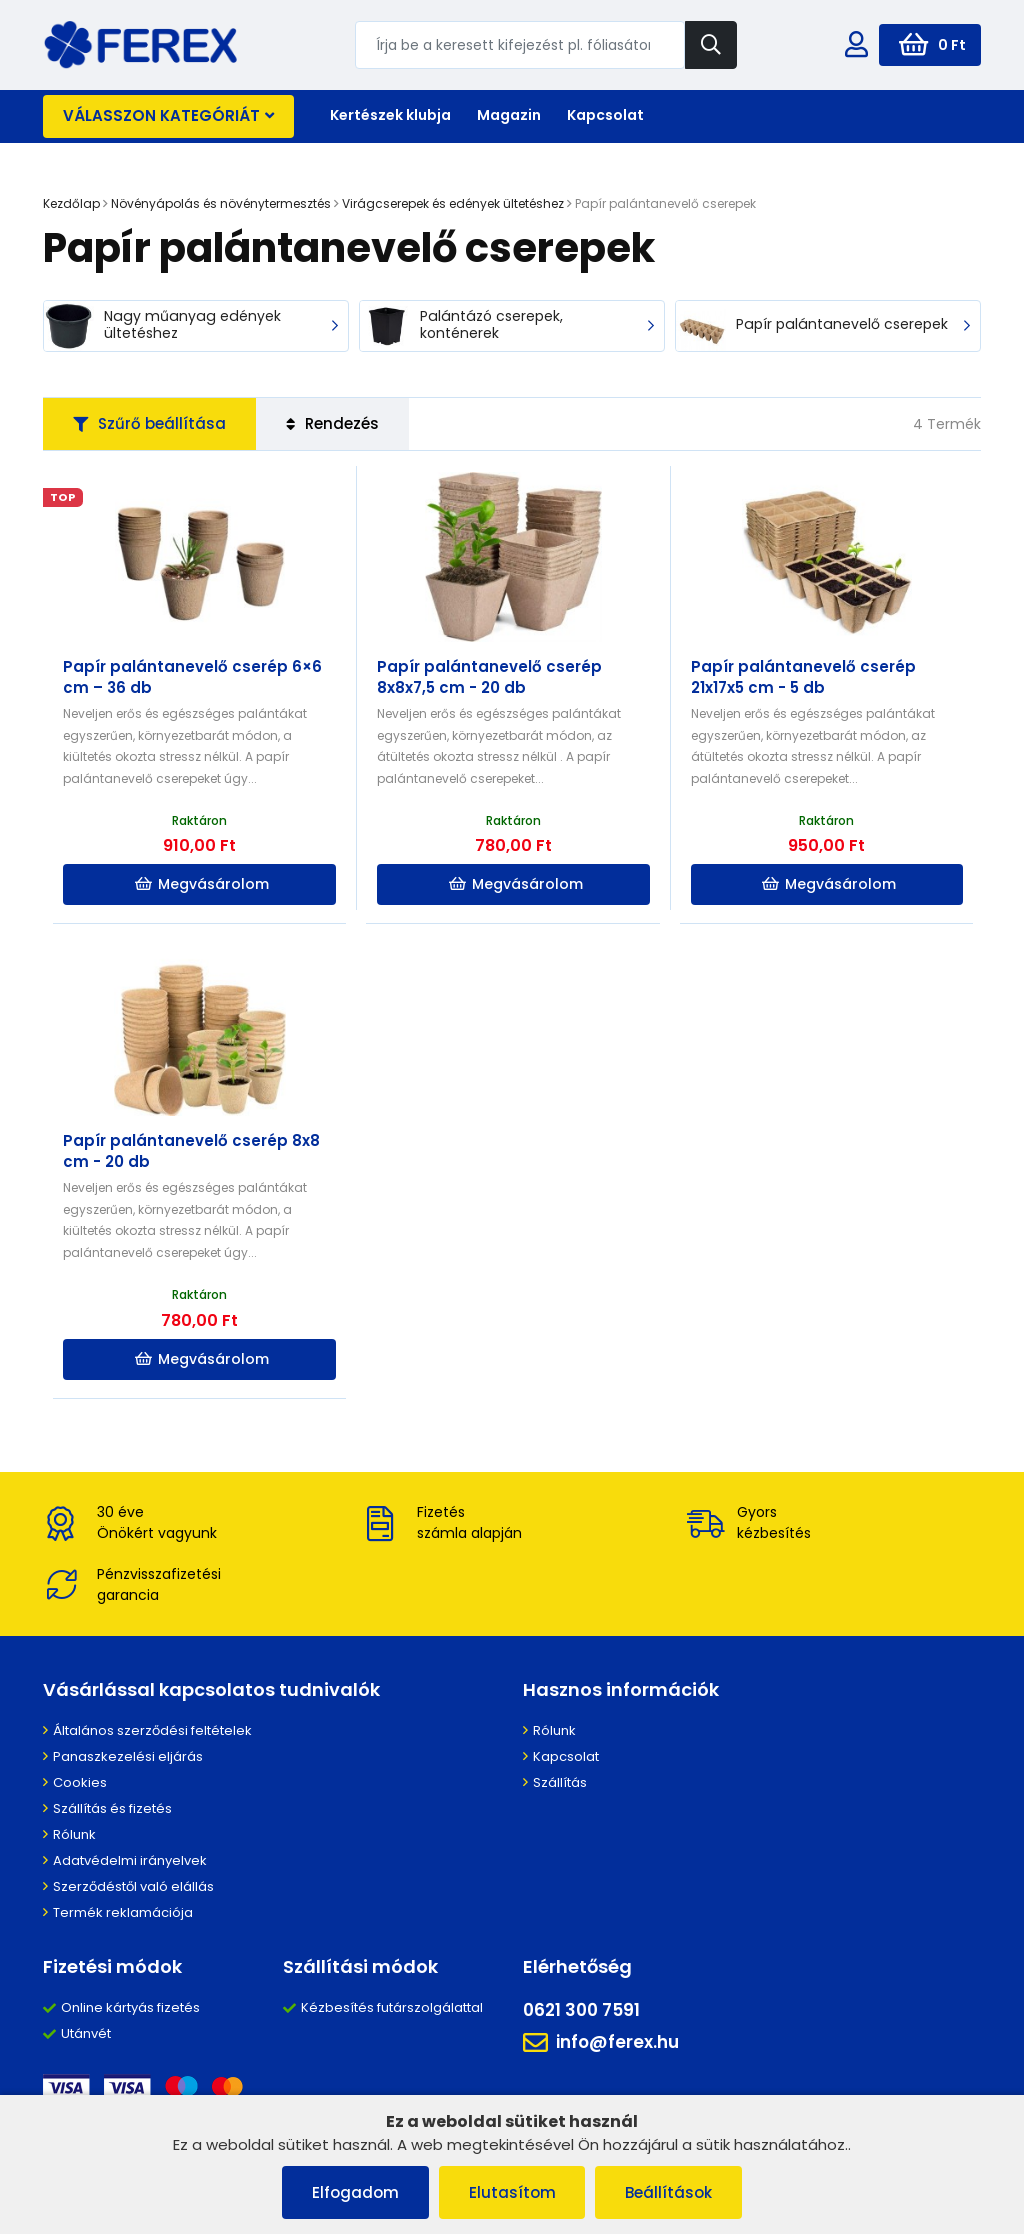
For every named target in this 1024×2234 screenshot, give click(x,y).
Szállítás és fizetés (112, 1808)
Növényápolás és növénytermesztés (221, 203)
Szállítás (560, 1782)
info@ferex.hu (601, 2042)
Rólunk (74, 1834)
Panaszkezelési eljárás (128, 1756)
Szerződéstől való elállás (133, 1886)
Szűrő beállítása (149, 423)
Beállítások (669, 2192)
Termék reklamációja (123, 1912)
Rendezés (332, 423)
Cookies (80, 1782)
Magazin (509, 115)
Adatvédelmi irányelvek (130, 1860)
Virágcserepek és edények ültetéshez (453, 203)
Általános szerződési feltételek (152, 1730)
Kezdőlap (71, 203)
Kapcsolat (605, 115)
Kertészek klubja (390, 115)
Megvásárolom (202, 884)
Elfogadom (355, 2192)
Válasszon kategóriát (168, 115)
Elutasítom (512, 2192)
